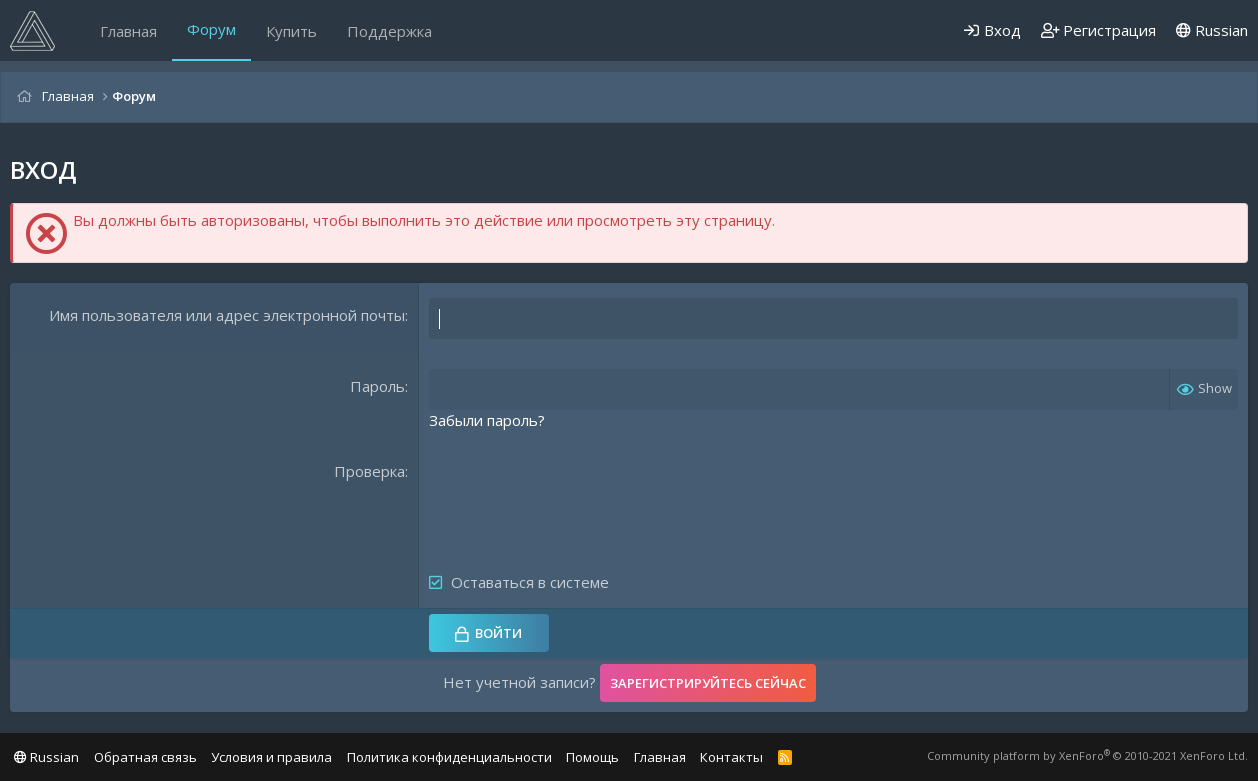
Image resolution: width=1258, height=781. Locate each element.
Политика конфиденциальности (449, 757)
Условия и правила (271, 757)
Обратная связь (145, 757)
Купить (291, 31)
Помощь (592, 757)
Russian (1212, 30)
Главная (128, 31)
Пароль (377, 386)
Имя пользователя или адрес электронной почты (227, 315)
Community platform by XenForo (1087, 755)
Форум (211, 29)
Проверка (369, 471)
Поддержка (389, 31)
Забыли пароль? (487, 420)
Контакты (731, 757)
